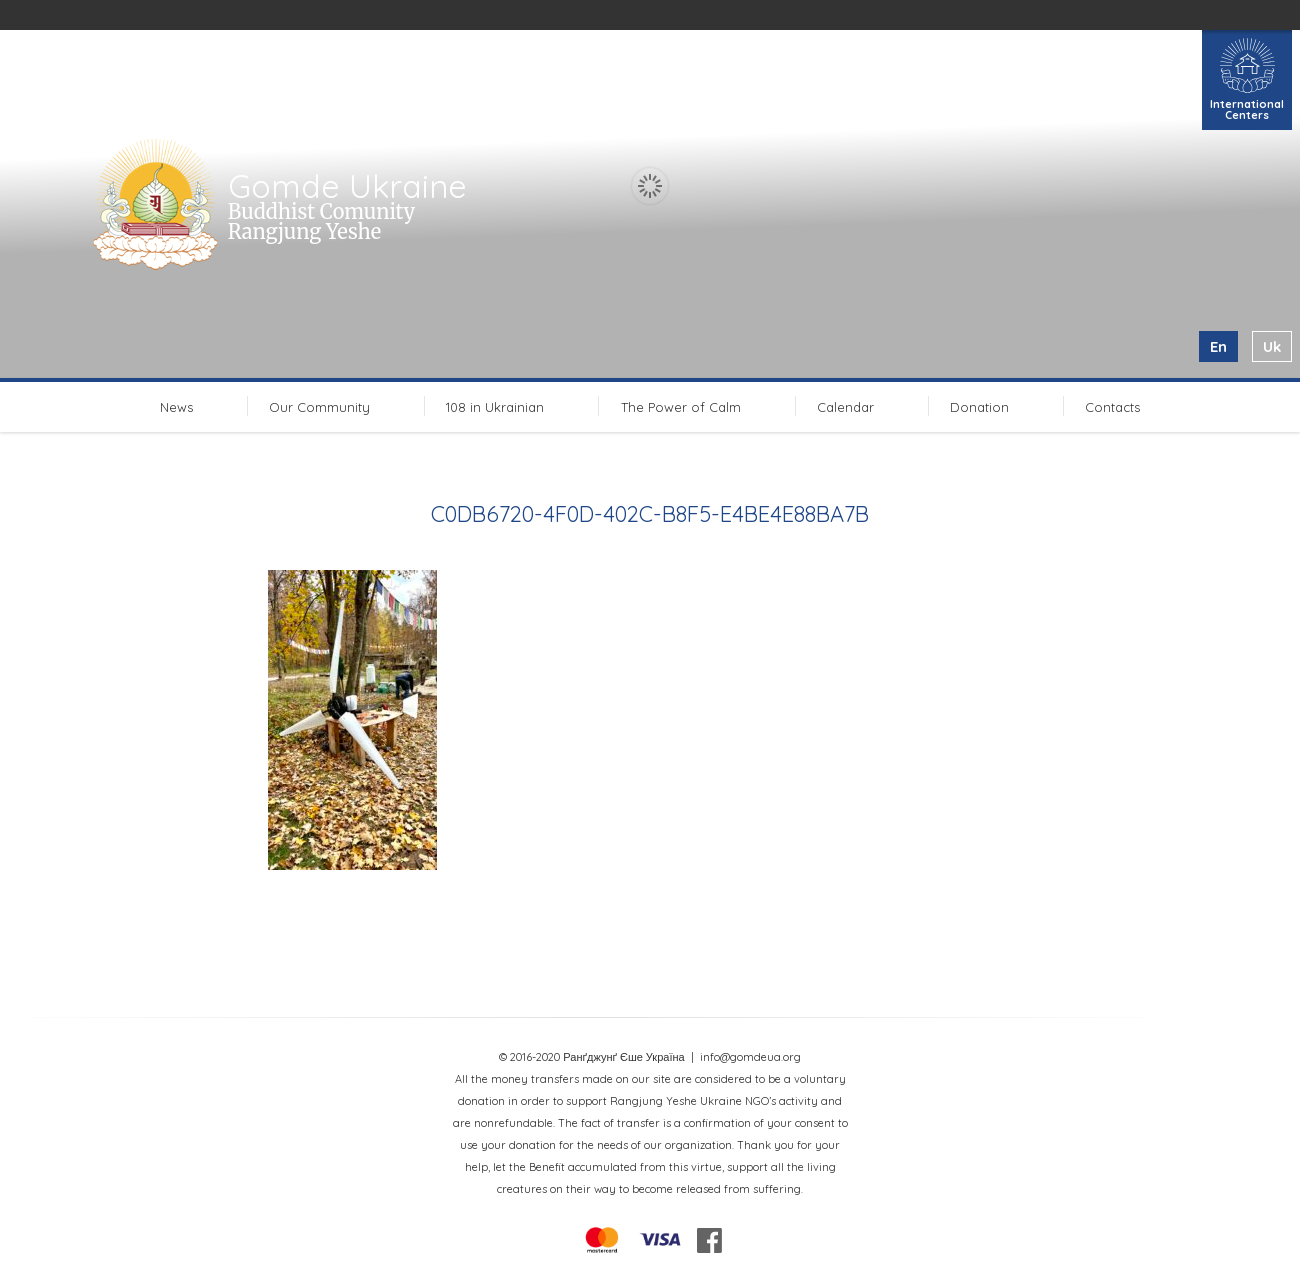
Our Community (319, 407)
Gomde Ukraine (347, 186)
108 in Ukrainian (495, 407)
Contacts (1112, 407)
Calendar (845, 407)
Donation (979, 407)
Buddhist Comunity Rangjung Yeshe (321, 221)
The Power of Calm (681, 407)
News (176, 407)
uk (1272, 346)
